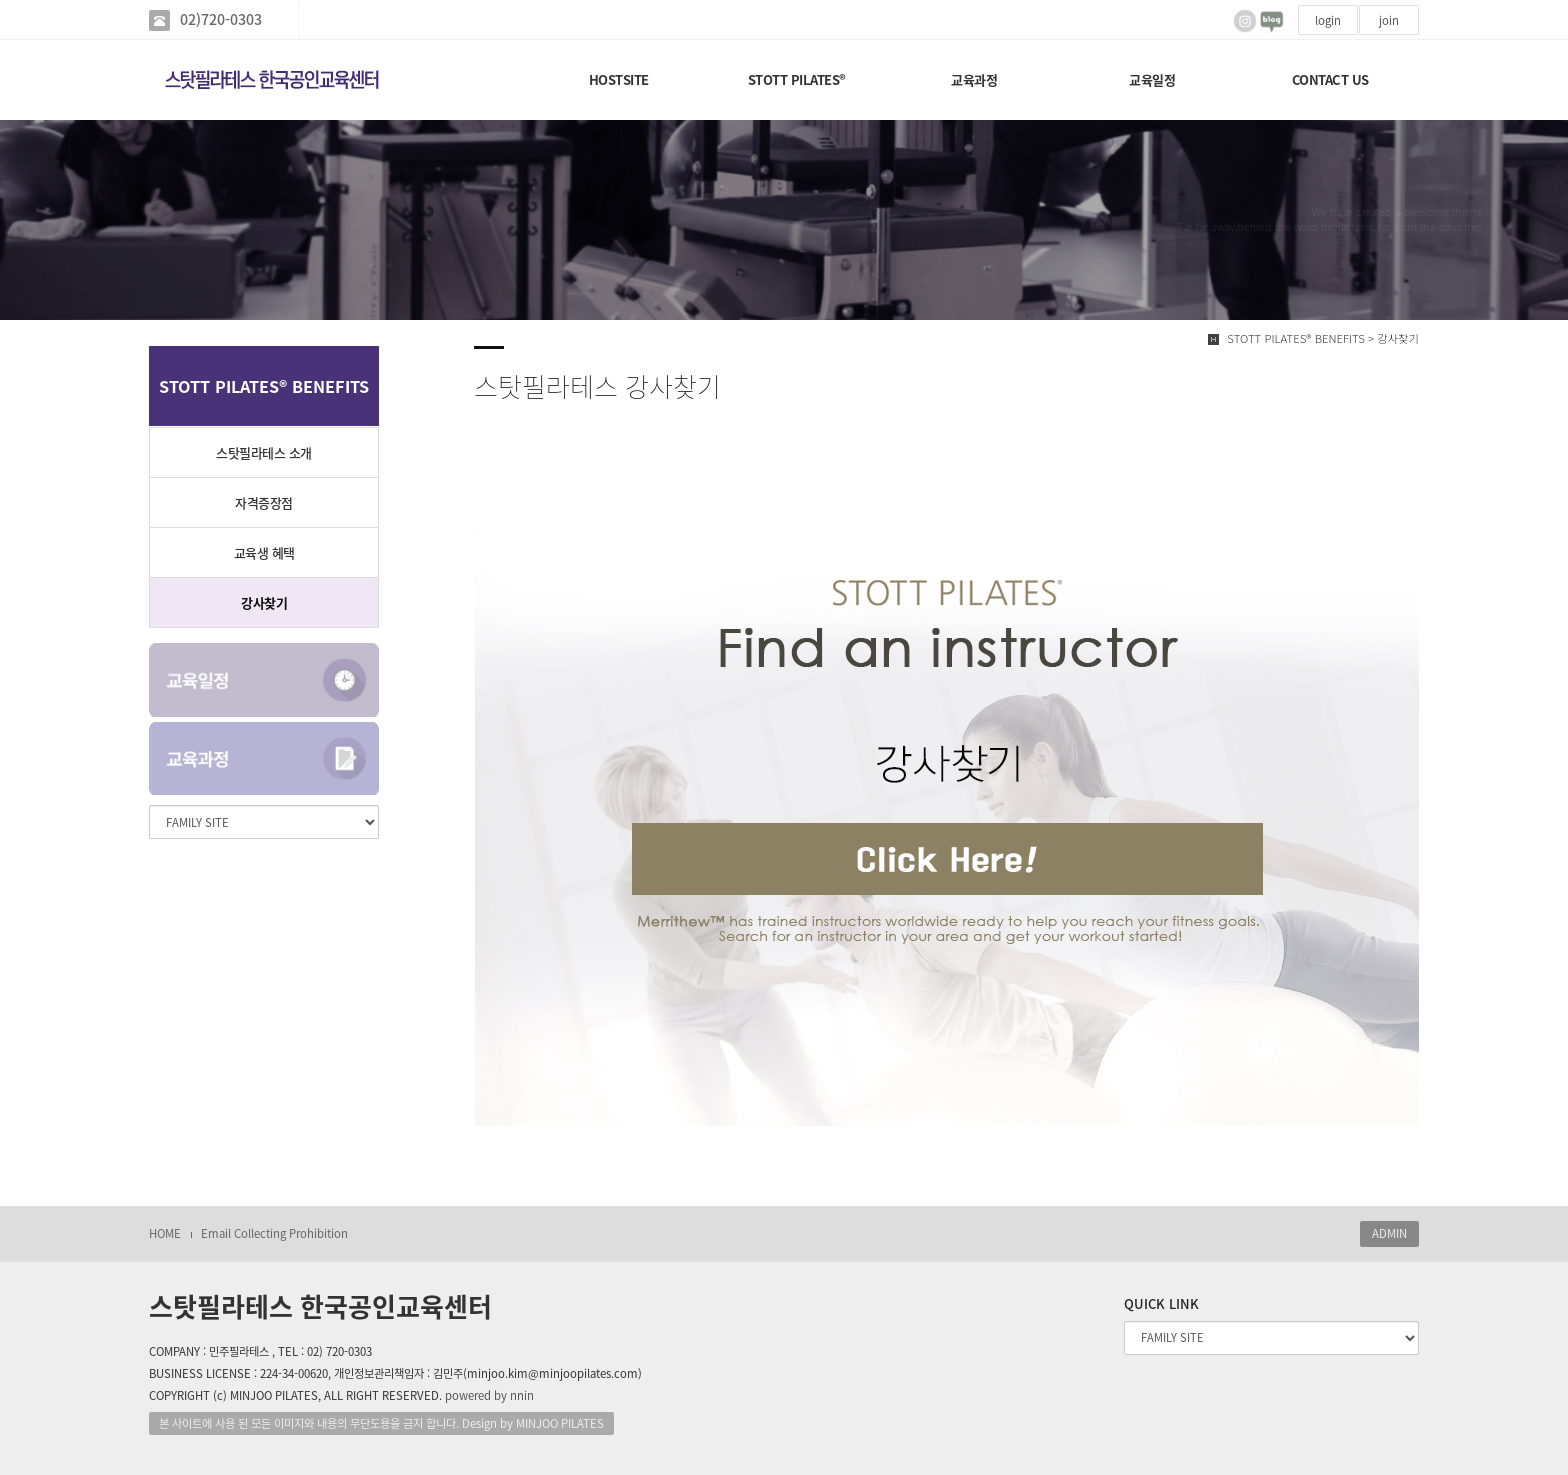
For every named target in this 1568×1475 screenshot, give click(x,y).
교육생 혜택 (264, 552)
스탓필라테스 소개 (264, 452)
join (1389, 20)
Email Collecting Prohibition (274, 1233)
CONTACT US (1330, 79)
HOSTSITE (619, 79)
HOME (165, 1233)
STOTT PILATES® (797, 79)
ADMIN (1389, 1233)
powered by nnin (489, 1395)
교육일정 (1152, 79)
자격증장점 (264, 502)
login (1328, 20)
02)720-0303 (221, 19)
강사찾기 (264, 602)
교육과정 (974, 79)
